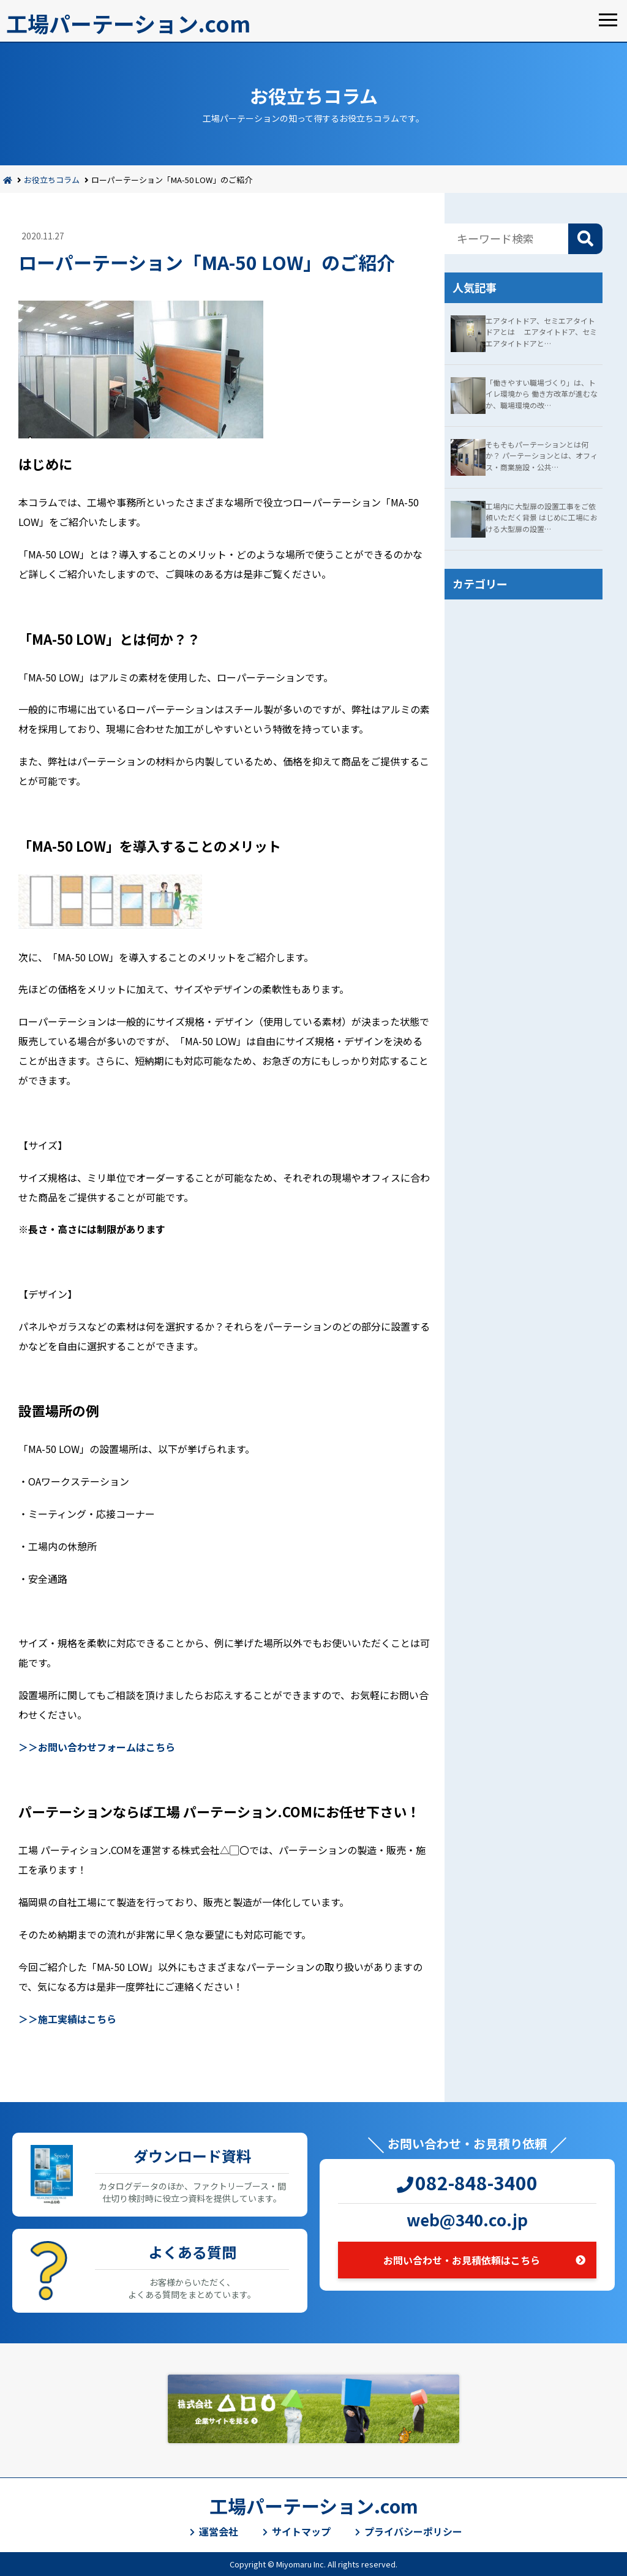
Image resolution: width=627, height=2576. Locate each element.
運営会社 (218, 2531)
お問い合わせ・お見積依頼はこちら (461, 2260)
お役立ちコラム (52, 180)
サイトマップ (301, 2531)
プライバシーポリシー (413, 2531)
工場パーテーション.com (128, 23)
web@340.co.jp (467, 2219)
